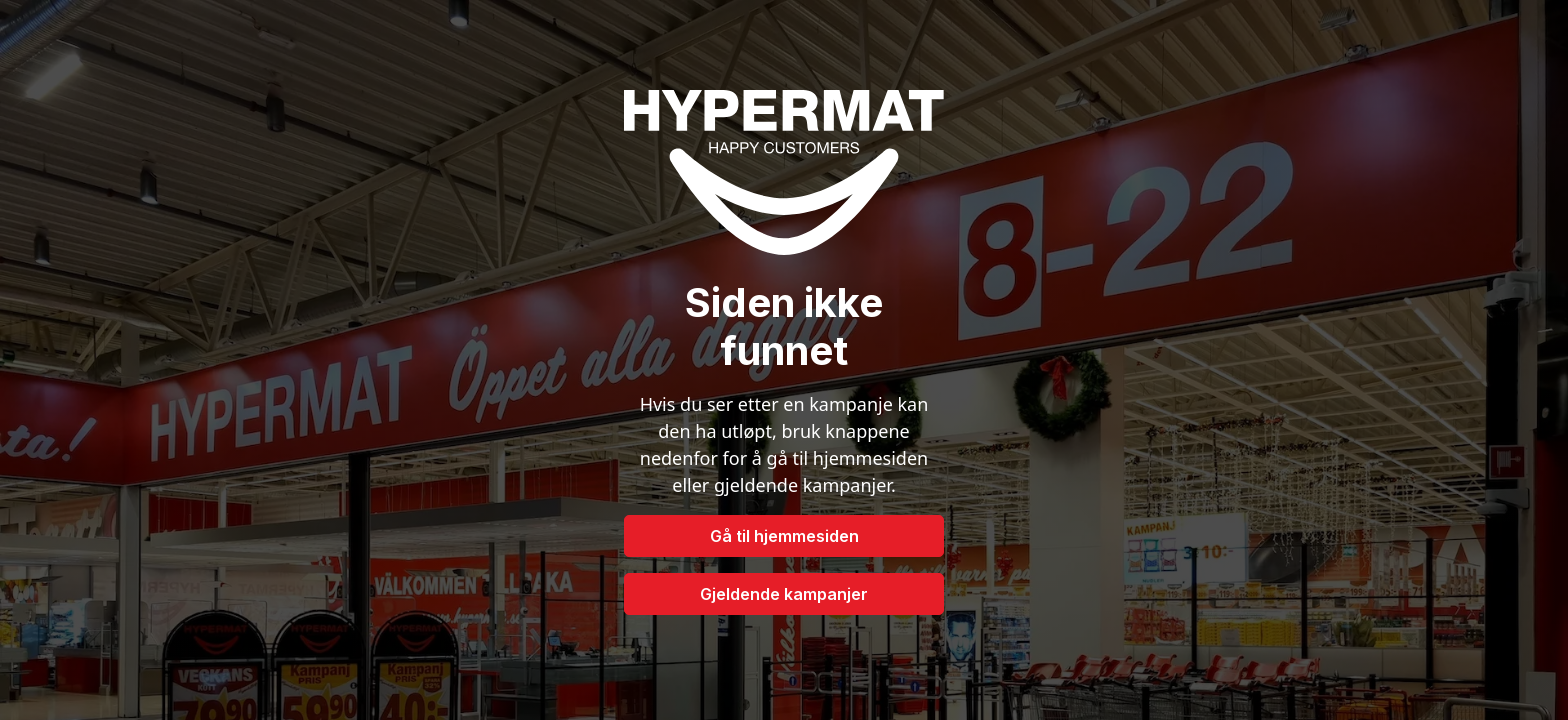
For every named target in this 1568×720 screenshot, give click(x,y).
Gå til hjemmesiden (784, 536)
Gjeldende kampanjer (784, 594)
